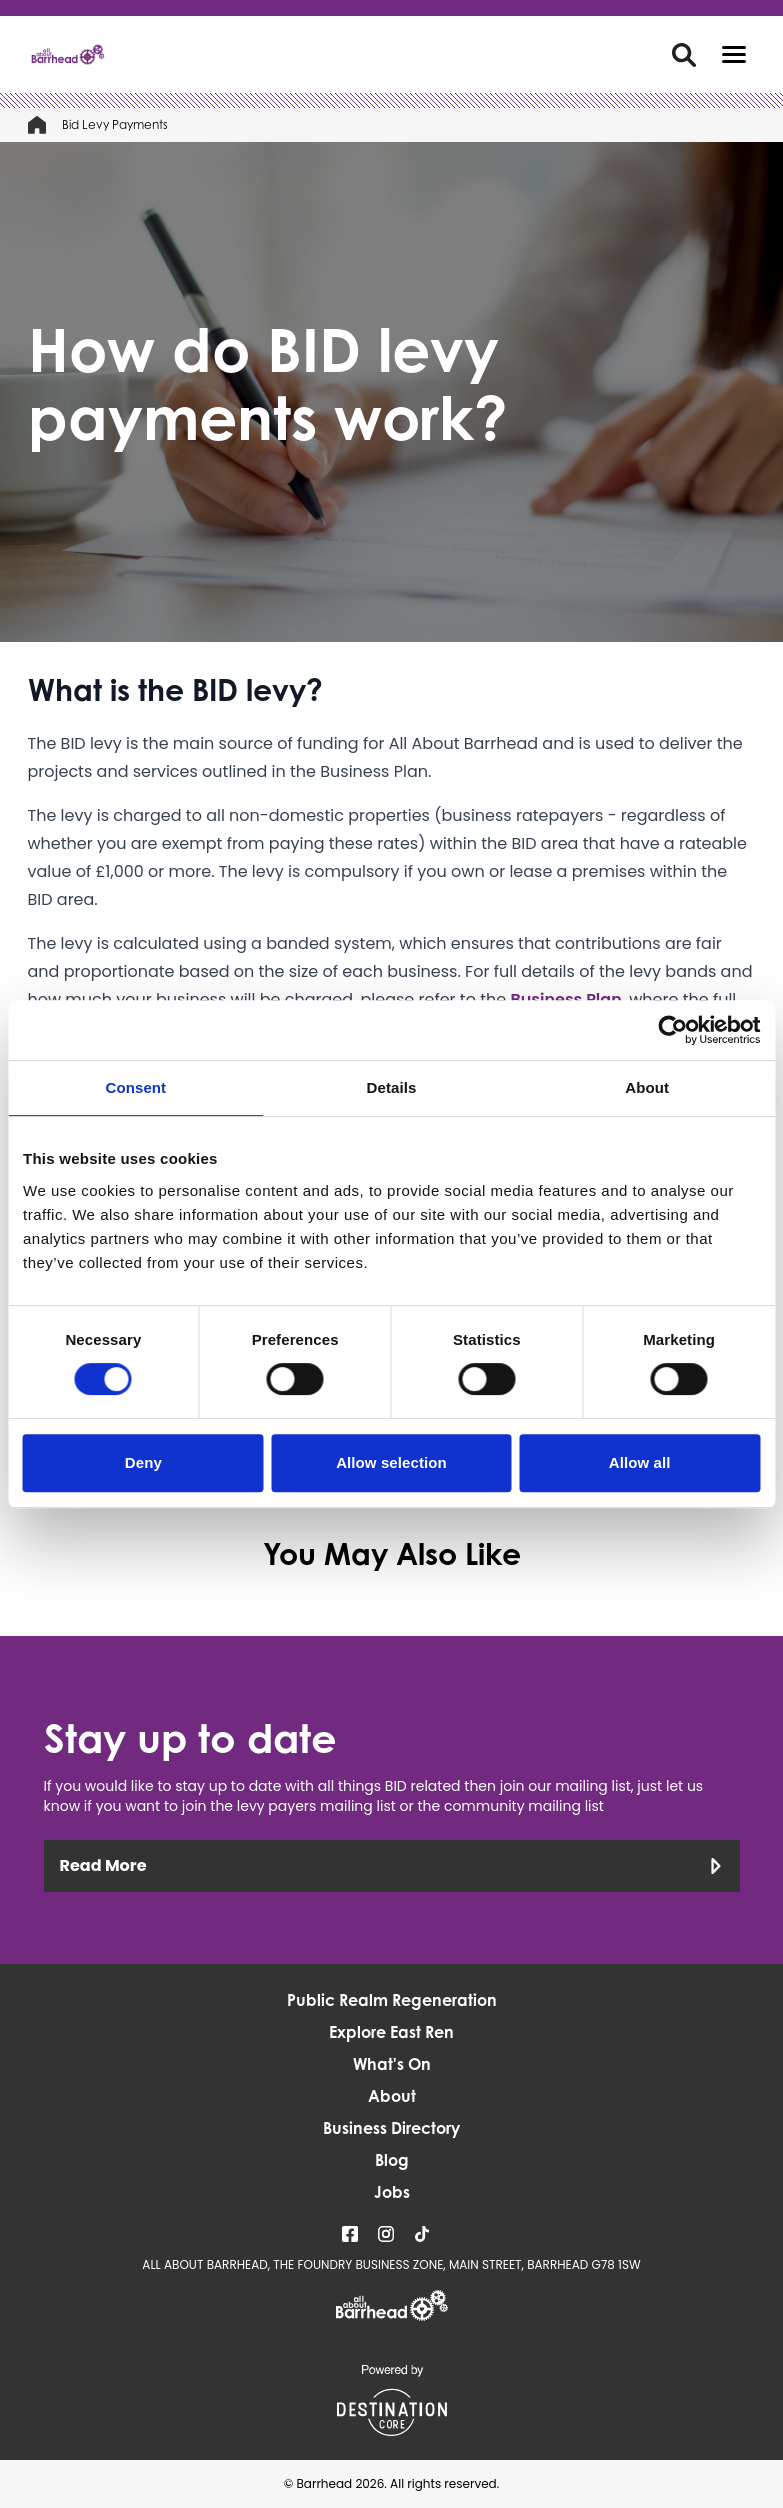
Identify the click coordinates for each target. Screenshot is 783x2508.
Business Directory (391, 2128)
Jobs (392, 2192)
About (392, 2096)
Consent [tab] (135, 1087)
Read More (392, 1865)
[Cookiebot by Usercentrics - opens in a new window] (672, 1030)
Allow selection (391, 1462)
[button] (734, 54)
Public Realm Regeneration (392, 2000)
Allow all (640, 1462)
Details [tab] (392, 1087)
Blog (392, 2160)
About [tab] (647, 1087)
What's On (392, 2064)
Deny (143, 1462)
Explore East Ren (391, 2032)
